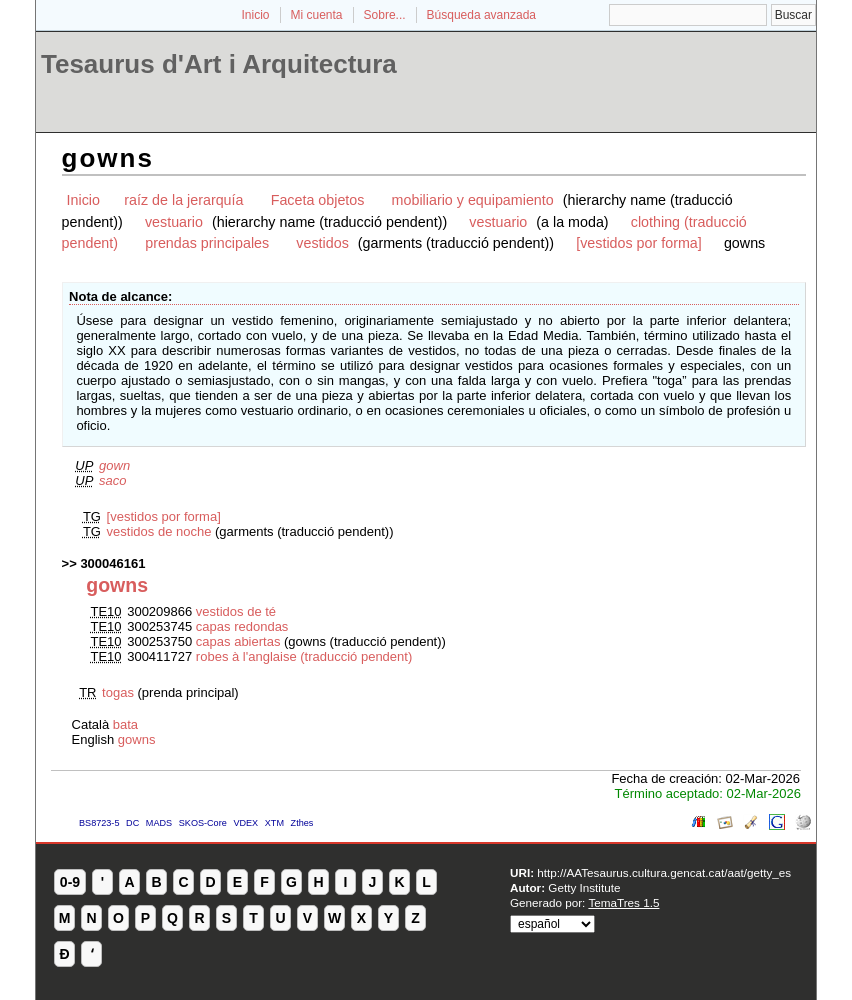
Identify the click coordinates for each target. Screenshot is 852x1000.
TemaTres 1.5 (623, 902)
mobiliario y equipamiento (473, 200)
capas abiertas (238, 641)
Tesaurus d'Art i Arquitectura (219, 64)
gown (114, 465)
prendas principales (207, 243)
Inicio (255, 15)
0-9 (70, 882)
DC (132, 823)
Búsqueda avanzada (481, 15)
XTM (274, 823)
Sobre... (385, 15)
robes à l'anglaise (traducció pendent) (304, 656)
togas (118, 692)
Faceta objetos (318, 200)
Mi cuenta (317, 15)
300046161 (112, 563)
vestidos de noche (159, 531)
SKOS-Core (203, 823)
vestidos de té (236, 611)
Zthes (302, 823)
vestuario (174, 222)
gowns (137, 739)
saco (112, 480)
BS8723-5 (99, 823)
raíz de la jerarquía (183, 200)
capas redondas (242, 626)
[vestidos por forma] (639, 243)
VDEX (245, 823)
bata (125, 724)
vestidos (322, 243)
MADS (159, 823)
